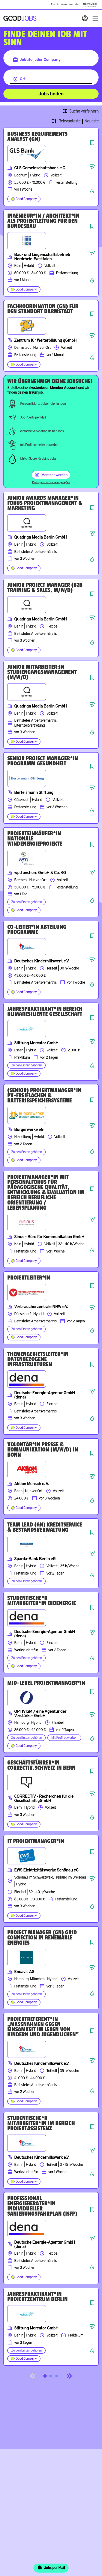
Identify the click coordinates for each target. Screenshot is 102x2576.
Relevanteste (69, 121)
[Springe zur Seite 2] (50, 2376)
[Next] (69, 2376)
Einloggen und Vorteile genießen (51, 482)
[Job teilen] (92, 166)
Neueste (91, 121)
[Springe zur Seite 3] (56, 2376)
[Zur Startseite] (19, 18)
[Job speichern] (92, 142)
